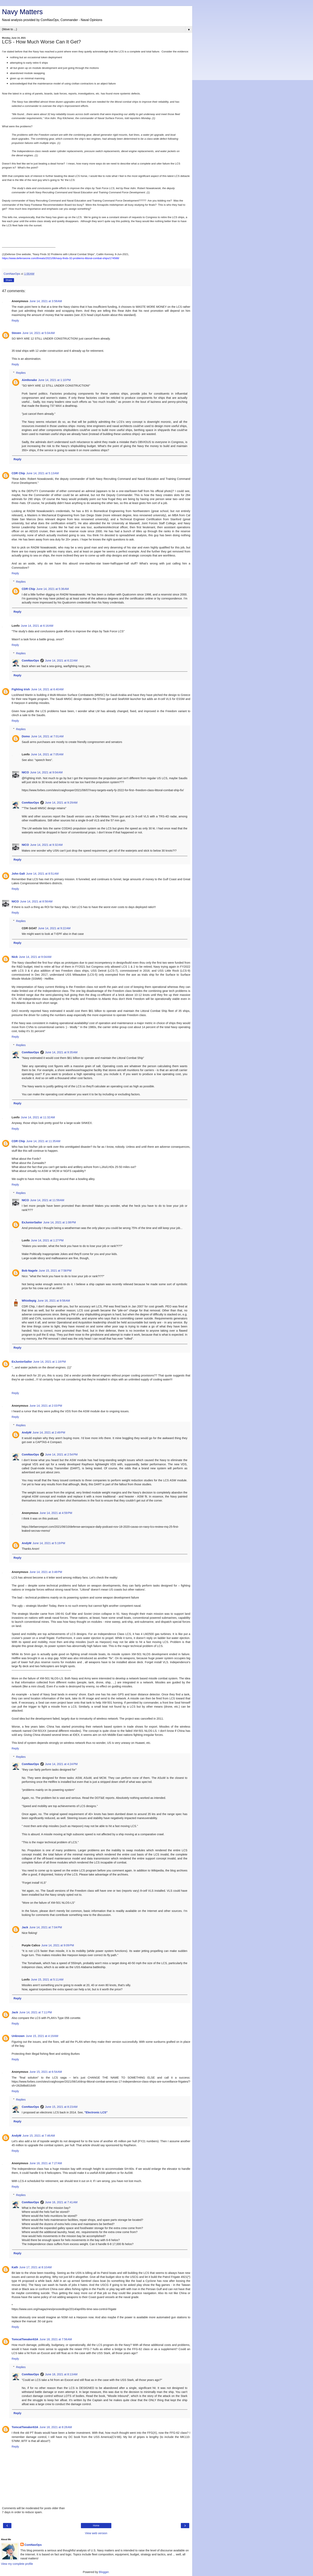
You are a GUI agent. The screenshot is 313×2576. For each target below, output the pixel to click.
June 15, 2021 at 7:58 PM (55, 1270)
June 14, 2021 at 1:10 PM (54, 380)
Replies (21, 372)
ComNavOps (30, 660)
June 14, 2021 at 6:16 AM (37, 625)
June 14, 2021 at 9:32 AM (46, 844)
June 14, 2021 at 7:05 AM (47, 754)
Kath (15, 2267)
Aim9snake (29, 380)
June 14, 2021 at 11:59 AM (47, 1200)
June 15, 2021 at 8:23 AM (61, 2106)
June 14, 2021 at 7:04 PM (45, 1927)
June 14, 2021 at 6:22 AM (61, 660)
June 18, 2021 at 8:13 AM (61, 2374)
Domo (26, 736)
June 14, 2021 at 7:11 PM (35, 2012)
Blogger (104, 2572)
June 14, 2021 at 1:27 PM (47, 1240)
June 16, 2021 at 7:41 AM (61, 2202)
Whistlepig (29, 1300)
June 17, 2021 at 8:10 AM (35, 2267)
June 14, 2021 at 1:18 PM (49, 1361)
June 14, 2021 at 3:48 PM (45, 1572)
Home (96, 2525)
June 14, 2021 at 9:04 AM (46, 772)
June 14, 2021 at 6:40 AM (47, 689)
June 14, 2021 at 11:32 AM (38, 1117)
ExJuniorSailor (32, 1222)
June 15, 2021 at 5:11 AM (47, 1979)
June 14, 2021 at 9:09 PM (57, 1945)
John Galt (18, 873)
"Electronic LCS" (96, 2112)
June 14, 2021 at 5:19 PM (48, 1543)
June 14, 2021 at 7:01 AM (47, 736)
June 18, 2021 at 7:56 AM (55, 2339)
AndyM (26, 1432)
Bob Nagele (29, 1270)
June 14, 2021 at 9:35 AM (61, 1052)
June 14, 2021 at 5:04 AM (38, 333)
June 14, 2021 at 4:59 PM (56, 1513)
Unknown (18, 2036)
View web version (96, 2533)
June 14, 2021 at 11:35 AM (43, 1141)
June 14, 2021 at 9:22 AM (54, 928)
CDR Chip (18, 473)
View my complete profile (17, 2563)
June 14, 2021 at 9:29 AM (61, 802)
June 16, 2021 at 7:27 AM (45, 2163)
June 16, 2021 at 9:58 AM (53, 1300)
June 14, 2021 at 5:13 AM (42, 473)
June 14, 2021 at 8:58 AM (36, 901)
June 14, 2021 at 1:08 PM (59, 1222)
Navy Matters (22, 12)
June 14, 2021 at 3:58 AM (45, 301)
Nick (15, 956)
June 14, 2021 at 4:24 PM (61, 1764)
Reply (15, 320)
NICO (25, 772)
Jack (25, 1927)
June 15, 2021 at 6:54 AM (45, 2071)
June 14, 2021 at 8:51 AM (42, 873)
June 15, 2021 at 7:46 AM (38, 2135)
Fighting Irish (21, 689)
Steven (16, 333)
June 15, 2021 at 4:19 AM (42, 2036)
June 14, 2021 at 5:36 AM (52, 588)
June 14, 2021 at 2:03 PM (45, 1405)
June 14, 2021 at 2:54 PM (61, 1454)
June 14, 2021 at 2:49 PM (48, 1432)
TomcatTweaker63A (25, 2339)
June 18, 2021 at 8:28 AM (55, 2427)
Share (9, 280)
